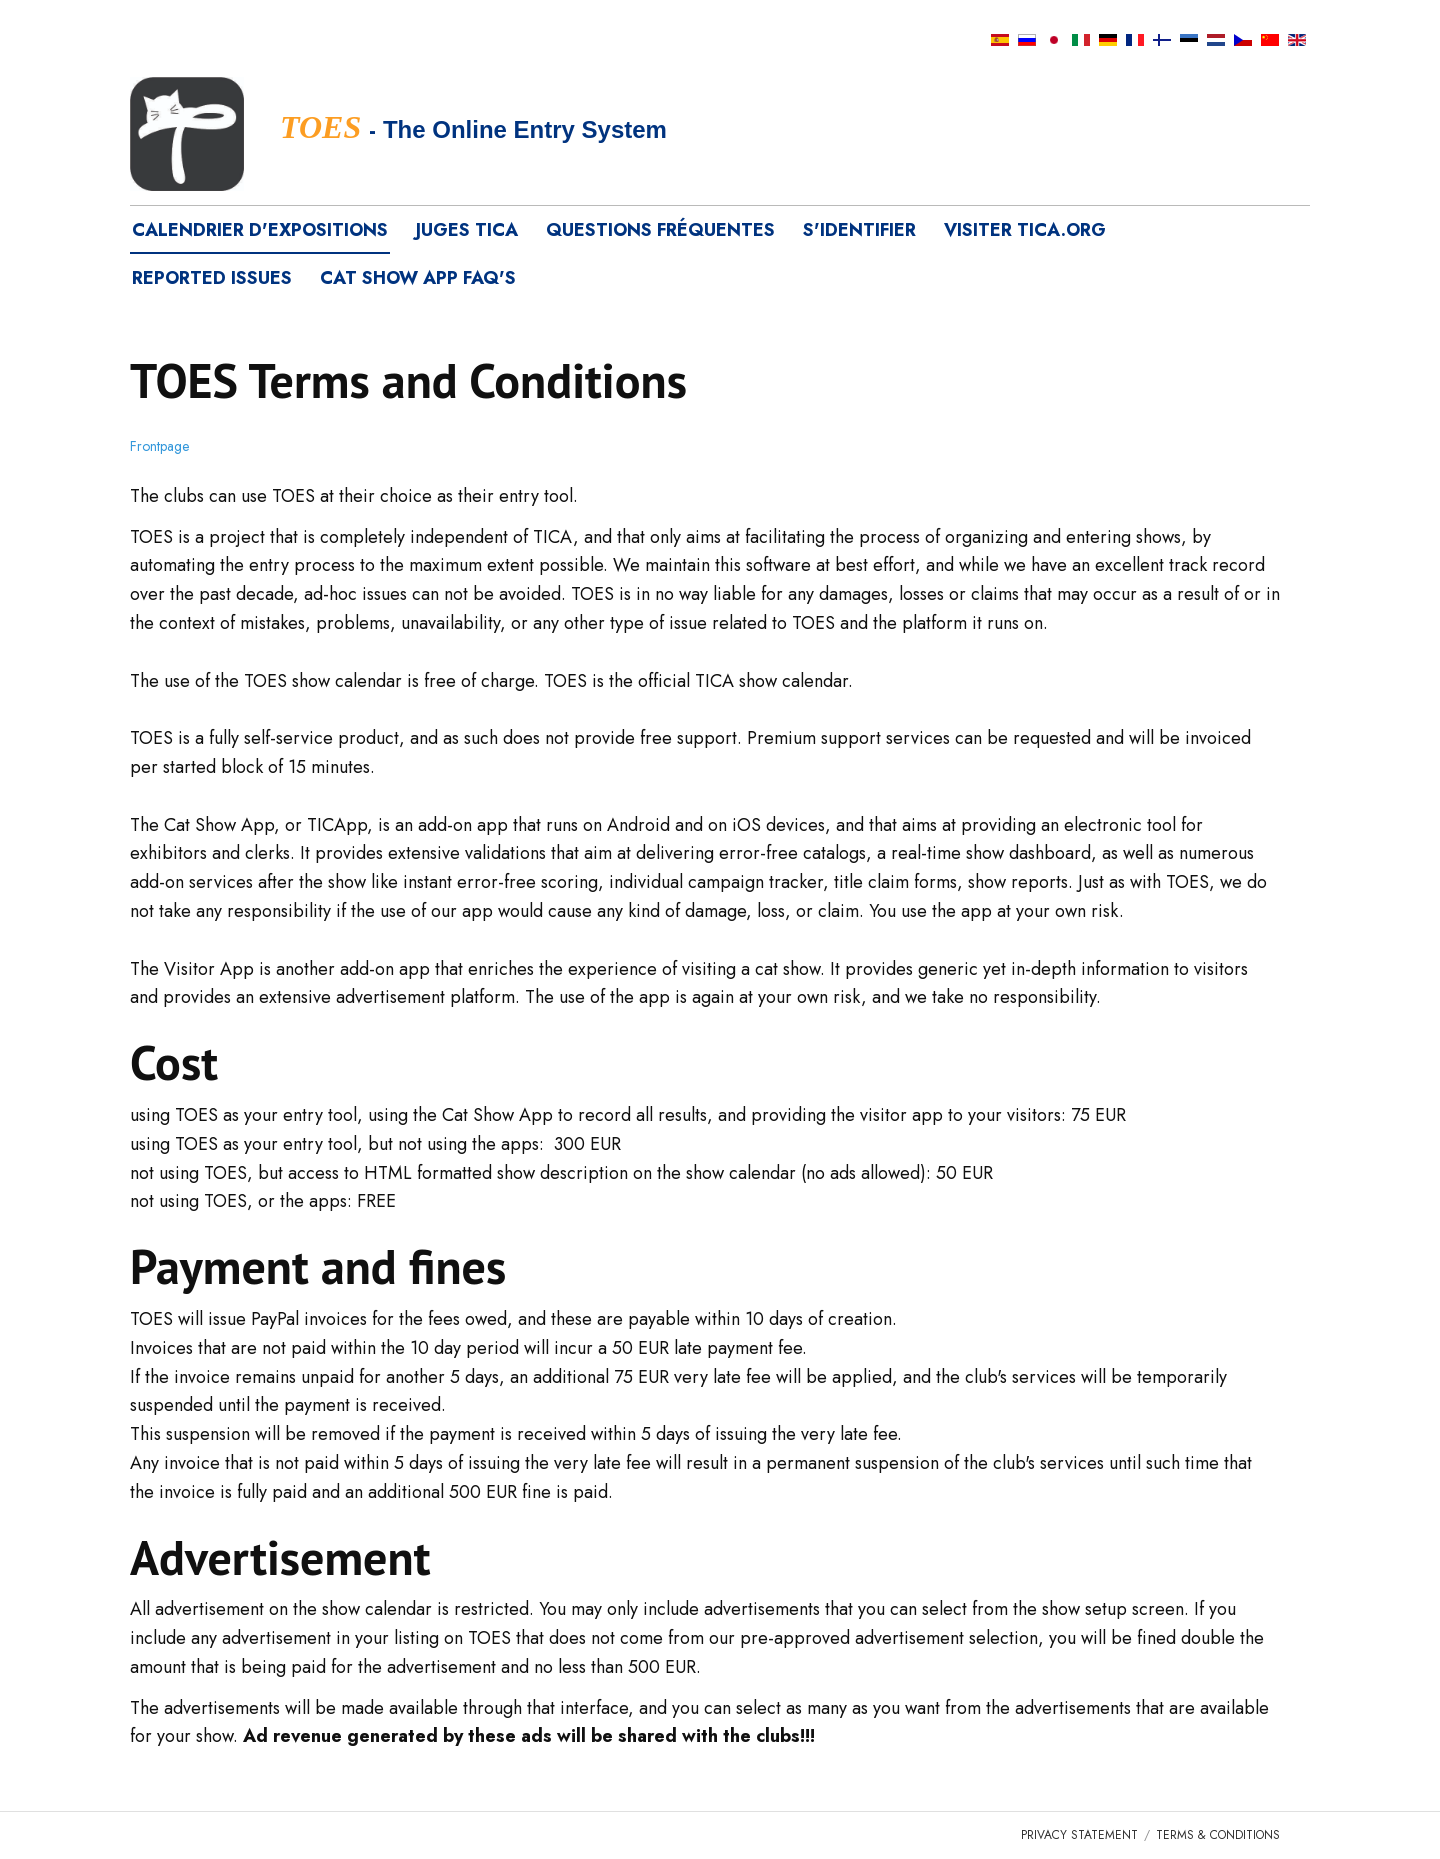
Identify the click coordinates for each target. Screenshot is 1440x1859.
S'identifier (859, 230)
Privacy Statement (1079, 1835)
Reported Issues (212, 278)
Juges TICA (467, 230)
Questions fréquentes (660, 230)
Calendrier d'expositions (260, 230)
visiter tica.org (1025, 230)
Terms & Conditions (1218, 1835)
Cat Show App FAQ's (418, 278)
